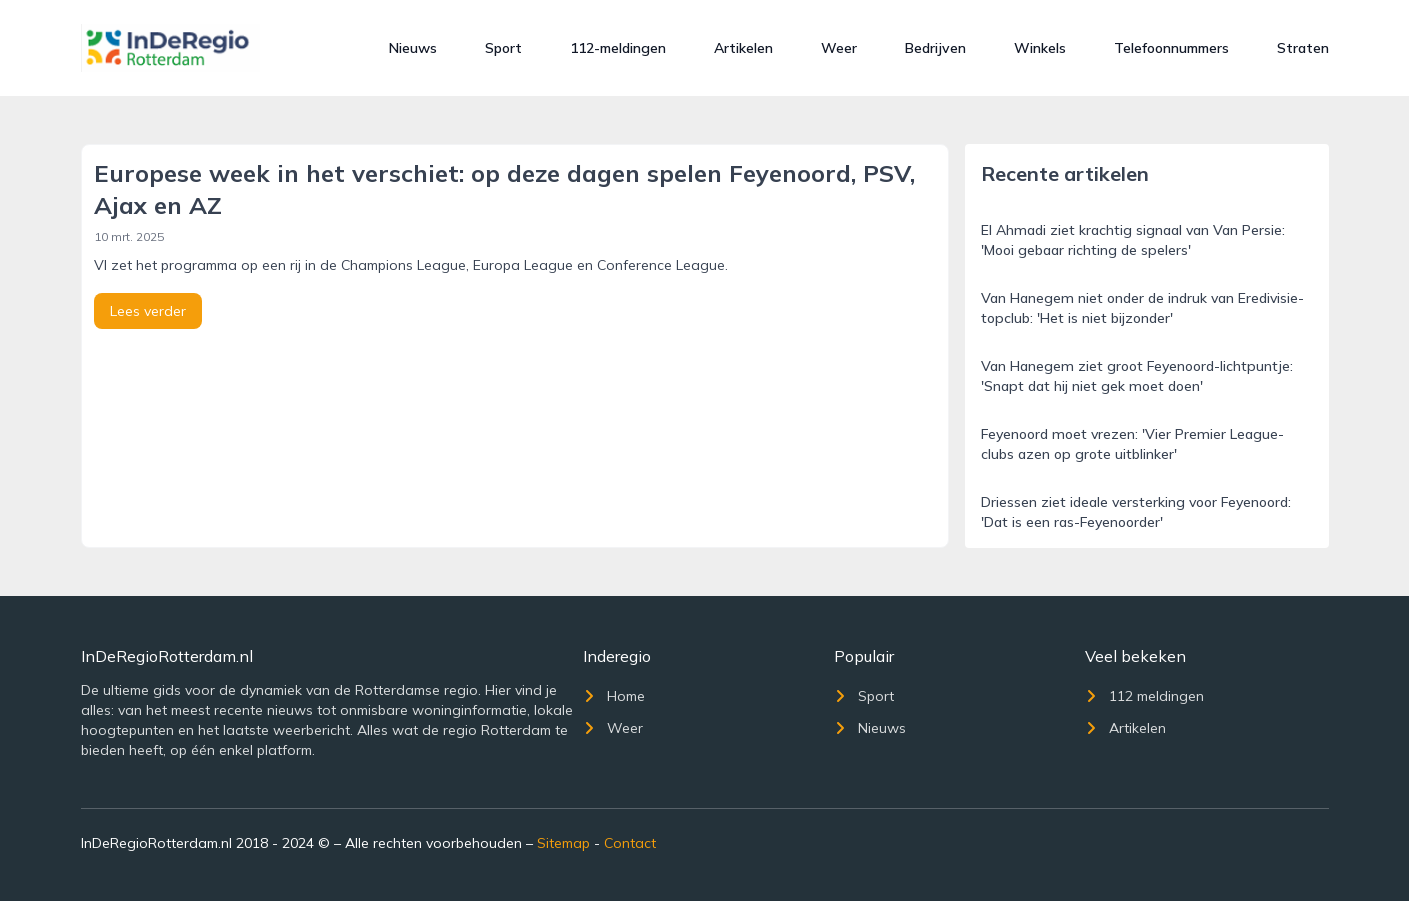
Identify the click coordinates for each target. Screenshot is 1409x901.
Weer (839, 48)
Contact (630, 843)
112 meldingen (1144, 696)
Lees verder (148, 311)
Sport (503, 48)
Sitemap (563, 843)
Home (614, 696)
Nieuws (413, 48)
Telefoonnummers (1171, 48)
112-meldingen (618, 48)
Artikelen (743, 48)
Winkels (1040, 48)
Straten (1303, 48)
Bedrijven (935, 48)
